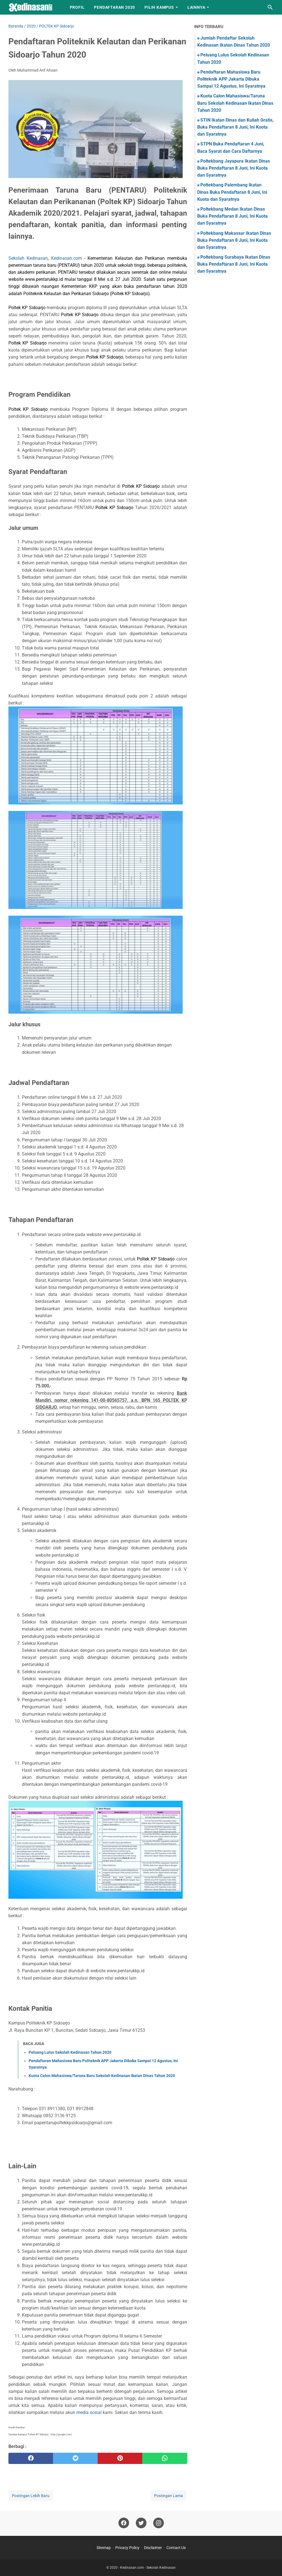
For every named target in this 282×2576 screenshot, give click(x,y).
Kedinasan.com (66, 258)
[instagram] (158, 2523)
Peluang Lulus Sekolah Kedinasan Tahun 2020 (70, 2052)
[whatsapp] (164, 2458)
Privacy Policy (127, 2547)
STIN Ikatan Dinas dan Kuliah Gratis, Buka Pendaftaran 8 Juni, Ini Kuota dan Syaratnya (235, 127)
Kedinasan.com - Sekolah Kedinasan (148, 2568)
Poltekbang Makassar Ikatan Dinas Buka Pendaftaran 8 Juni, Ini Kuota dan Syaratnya (234, 240)
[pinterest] (120, 2458)
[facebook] (30, 2458)
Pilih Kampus (159, 7)
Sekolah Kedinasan (28, 258)
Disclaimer (153, 2547)
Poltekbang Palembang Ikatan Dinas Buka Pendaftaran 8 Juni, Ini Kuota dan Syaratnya (232, 192)
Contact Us (176, 2547)
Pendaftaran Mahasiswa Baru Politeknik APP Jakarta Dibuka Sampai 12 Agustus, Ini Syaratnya (231, 79)
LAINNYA (196, 7)
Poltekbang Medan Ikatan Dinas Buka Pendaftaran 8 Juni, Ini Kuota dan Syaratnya (232, 216)
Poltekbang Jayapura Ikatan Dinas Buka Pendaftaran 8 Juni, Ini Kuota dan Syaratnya (233, 168)
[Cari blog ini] (270, 7)
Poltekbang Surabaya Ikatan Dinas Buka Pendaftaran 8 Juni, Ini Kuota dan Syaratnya (233, 264)
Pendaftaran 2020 (114, 7)
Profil (77, 7)
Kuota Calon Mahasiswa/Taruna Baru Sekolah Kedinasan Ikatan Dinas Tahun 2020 (102, 2075)
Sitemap (104, 2547)
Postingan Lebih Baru (30, 2495)
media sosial (89, 2412)
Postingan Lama (168, 2495)
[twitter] (75, 2458)
